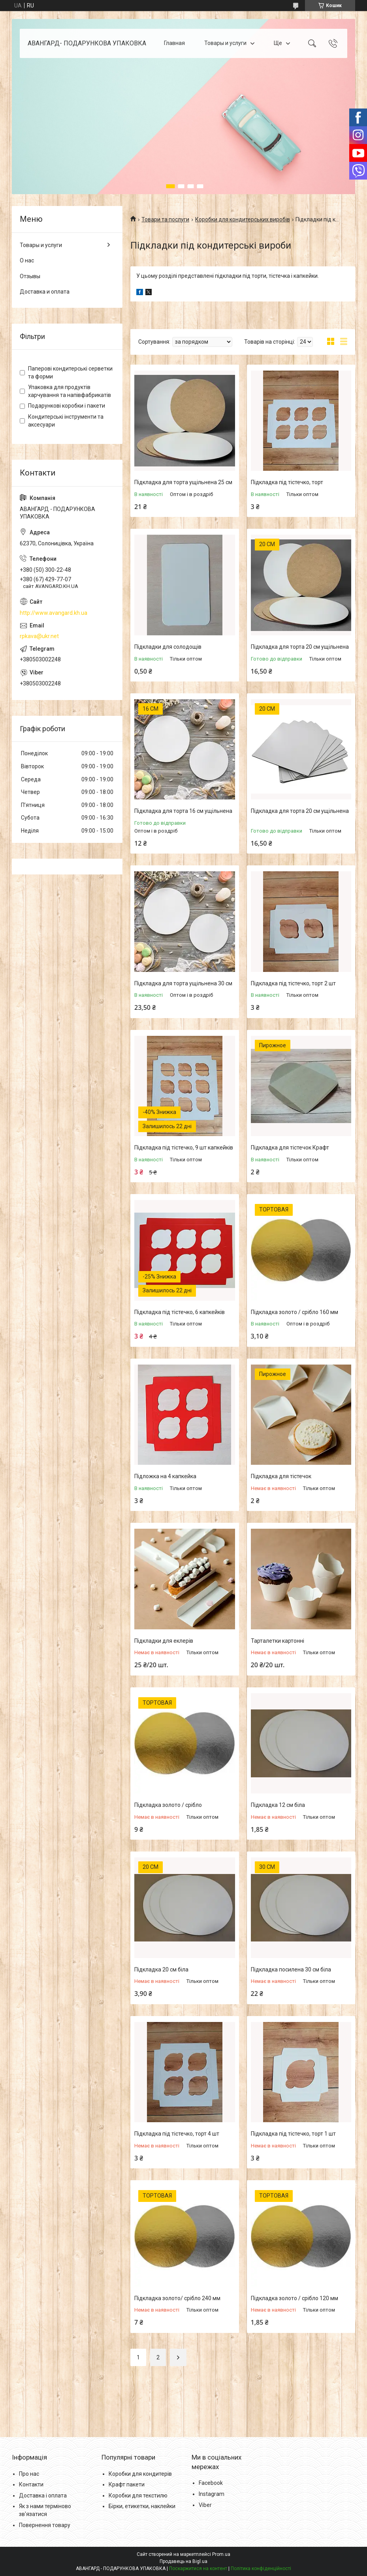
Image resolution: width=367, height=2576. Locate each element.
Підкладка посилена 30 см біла (291, 1969)
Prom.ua (221, 2554)
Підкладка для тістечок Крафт (290, 1147)
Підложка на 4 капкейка (165, 1476)
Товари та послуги (165, 219)
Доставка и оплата (45, 291)
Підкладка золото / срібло (168, 1805)
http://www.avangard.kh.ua (53, 613)
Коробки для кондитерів (140, 2474)
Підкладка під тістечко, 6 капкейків (179, 1312)
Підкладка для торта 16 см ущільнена (183, 811)
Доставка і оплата (43, 2495)
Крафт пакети (127, 2484)
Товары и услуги (225, 43)
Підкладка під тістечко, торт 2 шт (293, 983)
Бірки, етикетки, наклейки (142, 2506)
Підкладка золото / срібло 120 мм (294, 2298)
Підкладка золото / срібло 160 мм (294, 1312)
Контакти (31, 2484)
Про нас (29, 2474)
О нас (27, 260)
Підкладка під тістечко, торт (287, 482)
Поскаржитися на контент (198, 2568)
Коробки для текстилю (138, 2495)
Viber (205, 2505)
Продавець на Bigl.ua (183, 2561)
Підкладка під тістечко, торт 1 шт (293, 2133)
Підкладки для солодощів (167, 647)
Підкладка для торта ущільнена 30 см (183, 983)
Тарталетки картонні (277, 1641)
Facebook (211, 2483)
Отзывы (30, 276)
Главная (174, 43)
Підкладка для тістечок (281, 1476)
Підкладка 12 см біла (278, 1805)
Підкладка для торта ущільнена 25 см (183, 482)
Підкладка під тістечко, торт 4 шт (176, 2133)
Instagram (211, 2494)
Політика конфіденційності (261, 2568)
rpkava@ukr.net (39, 636)
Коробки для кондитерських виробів (242, 219)
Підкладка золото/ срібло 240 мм (177, 2298)
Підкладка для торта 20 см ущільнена (300, 647)
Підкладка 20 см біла (161, 1969)
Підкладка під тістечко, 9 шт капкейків (183, 1147)
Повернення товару (44, 2525)
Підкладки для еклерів (163, 1641)
